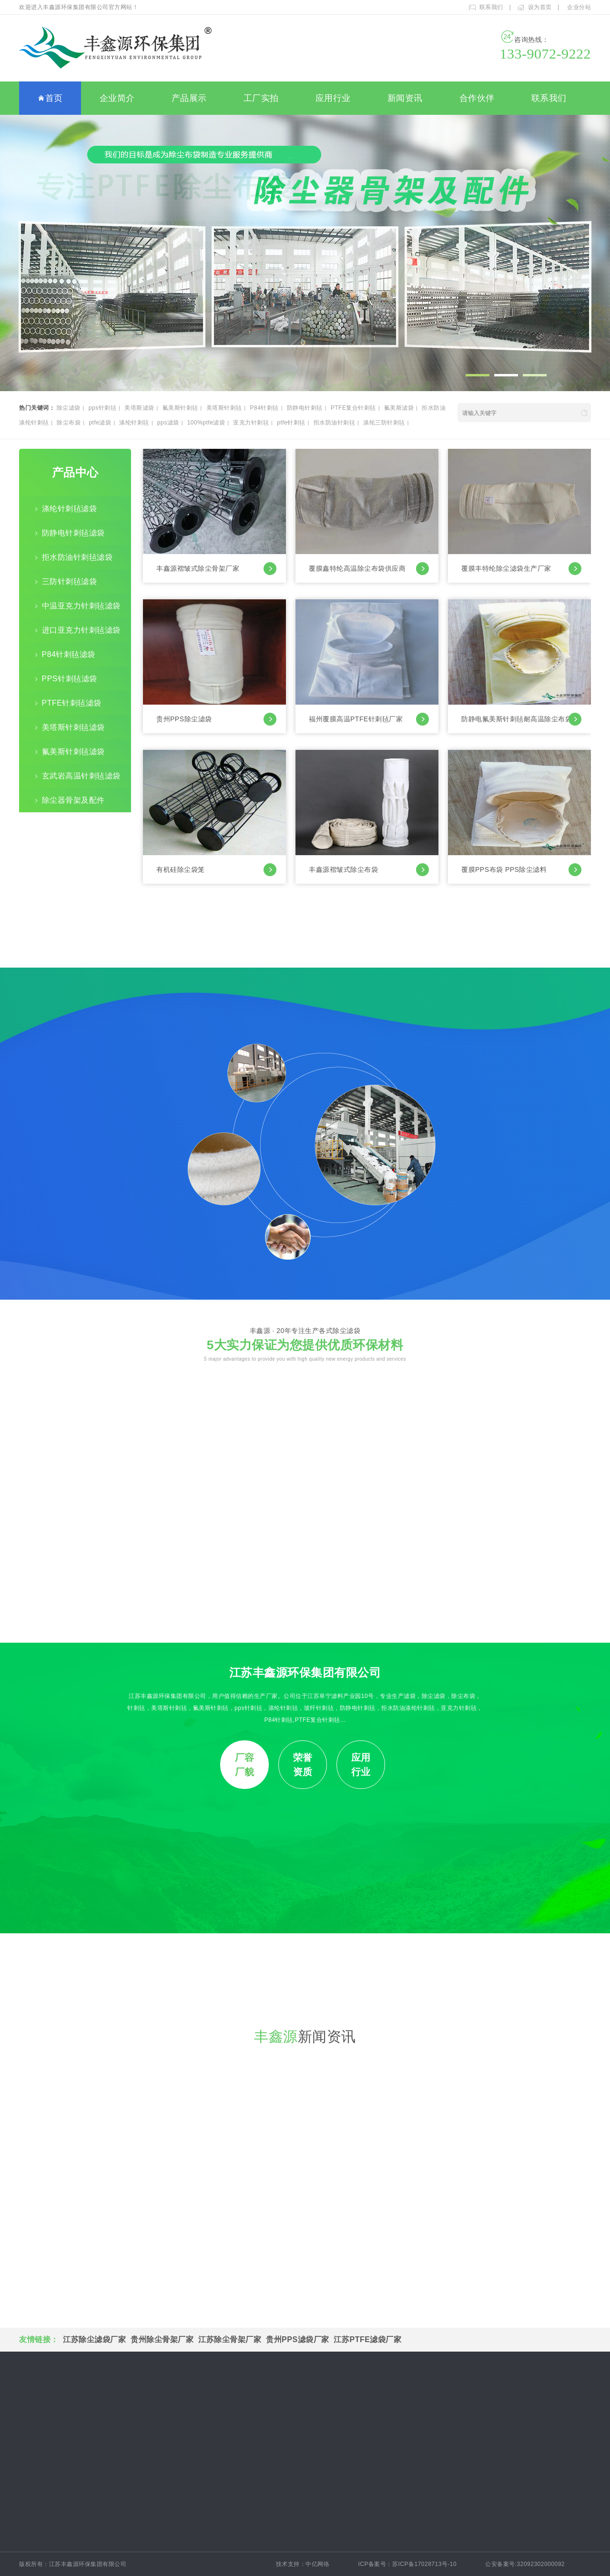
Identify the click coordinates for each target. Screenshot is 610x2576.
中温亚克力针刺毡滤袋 (81, 606)
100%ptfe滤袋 (206, 422)
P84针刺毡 (264, 407)
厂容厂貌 (244, 1764)
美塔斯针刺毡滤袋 (73, 727)
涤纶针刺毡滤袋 (69, 509)
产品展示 (189, 98)
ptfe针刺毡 (291, 422)
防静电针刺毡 (305, 407)
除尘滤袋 (69, 407)
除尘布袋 (69, 422)
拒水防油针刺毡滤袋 (77, 557)
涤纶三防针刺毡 (384, 422)
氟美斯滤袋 (399, 407)
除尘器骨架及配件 (73, 800)
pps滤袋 (168, 422)
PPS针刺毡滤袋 (69, 679)
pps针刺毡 (102, 407)
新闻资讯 (405, 98)
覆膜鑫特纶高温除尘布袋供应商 (369, 568)
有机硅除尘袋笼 (216, 869)
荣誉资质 (303, 1764)
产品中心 (75, 472)
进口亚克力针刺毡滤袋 (81, 630)
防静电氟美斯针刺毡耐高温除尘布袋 (521, 719)
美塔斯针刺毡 (224, 407)
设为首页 (540, 7)
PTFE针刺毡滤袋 (72, 703)
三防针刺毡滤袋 (69, 581)
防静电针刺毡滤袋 (73, 533)
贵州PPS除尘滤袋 (216, 719)
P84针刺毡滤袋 (68, 654)
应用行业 (333, 98)
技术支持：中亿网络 (303, 2564)
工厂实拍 (261, 98)
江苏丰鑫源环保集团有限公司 (305, 1672)
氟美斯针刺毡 (180, 407)
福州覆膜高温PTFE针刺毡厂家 (369, 719)
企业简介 (117, 98)
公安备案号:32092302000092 (531, 2564)
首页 (50, 98)
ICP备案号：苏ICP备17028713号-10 (407, 2564)
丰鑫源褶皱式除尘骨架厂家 (216, 568)
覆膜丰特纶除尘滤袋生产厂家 (521, 568)
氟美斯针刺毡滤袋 (73, 752)
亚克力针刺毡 (251, 422)
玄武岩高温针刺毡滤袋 (81, 776)
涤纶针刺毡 (134, 422)
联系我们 (491, 7)
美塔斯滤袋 (139, 407)
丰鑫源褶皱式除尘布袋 (369, 869)
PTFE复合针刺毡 (353, 407)
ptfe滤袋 (100, 422)
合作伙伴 (477, 98)
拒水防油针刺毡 (335, 422)
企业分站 (579, 7)
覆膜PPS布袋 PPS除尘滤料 (521, 869)
